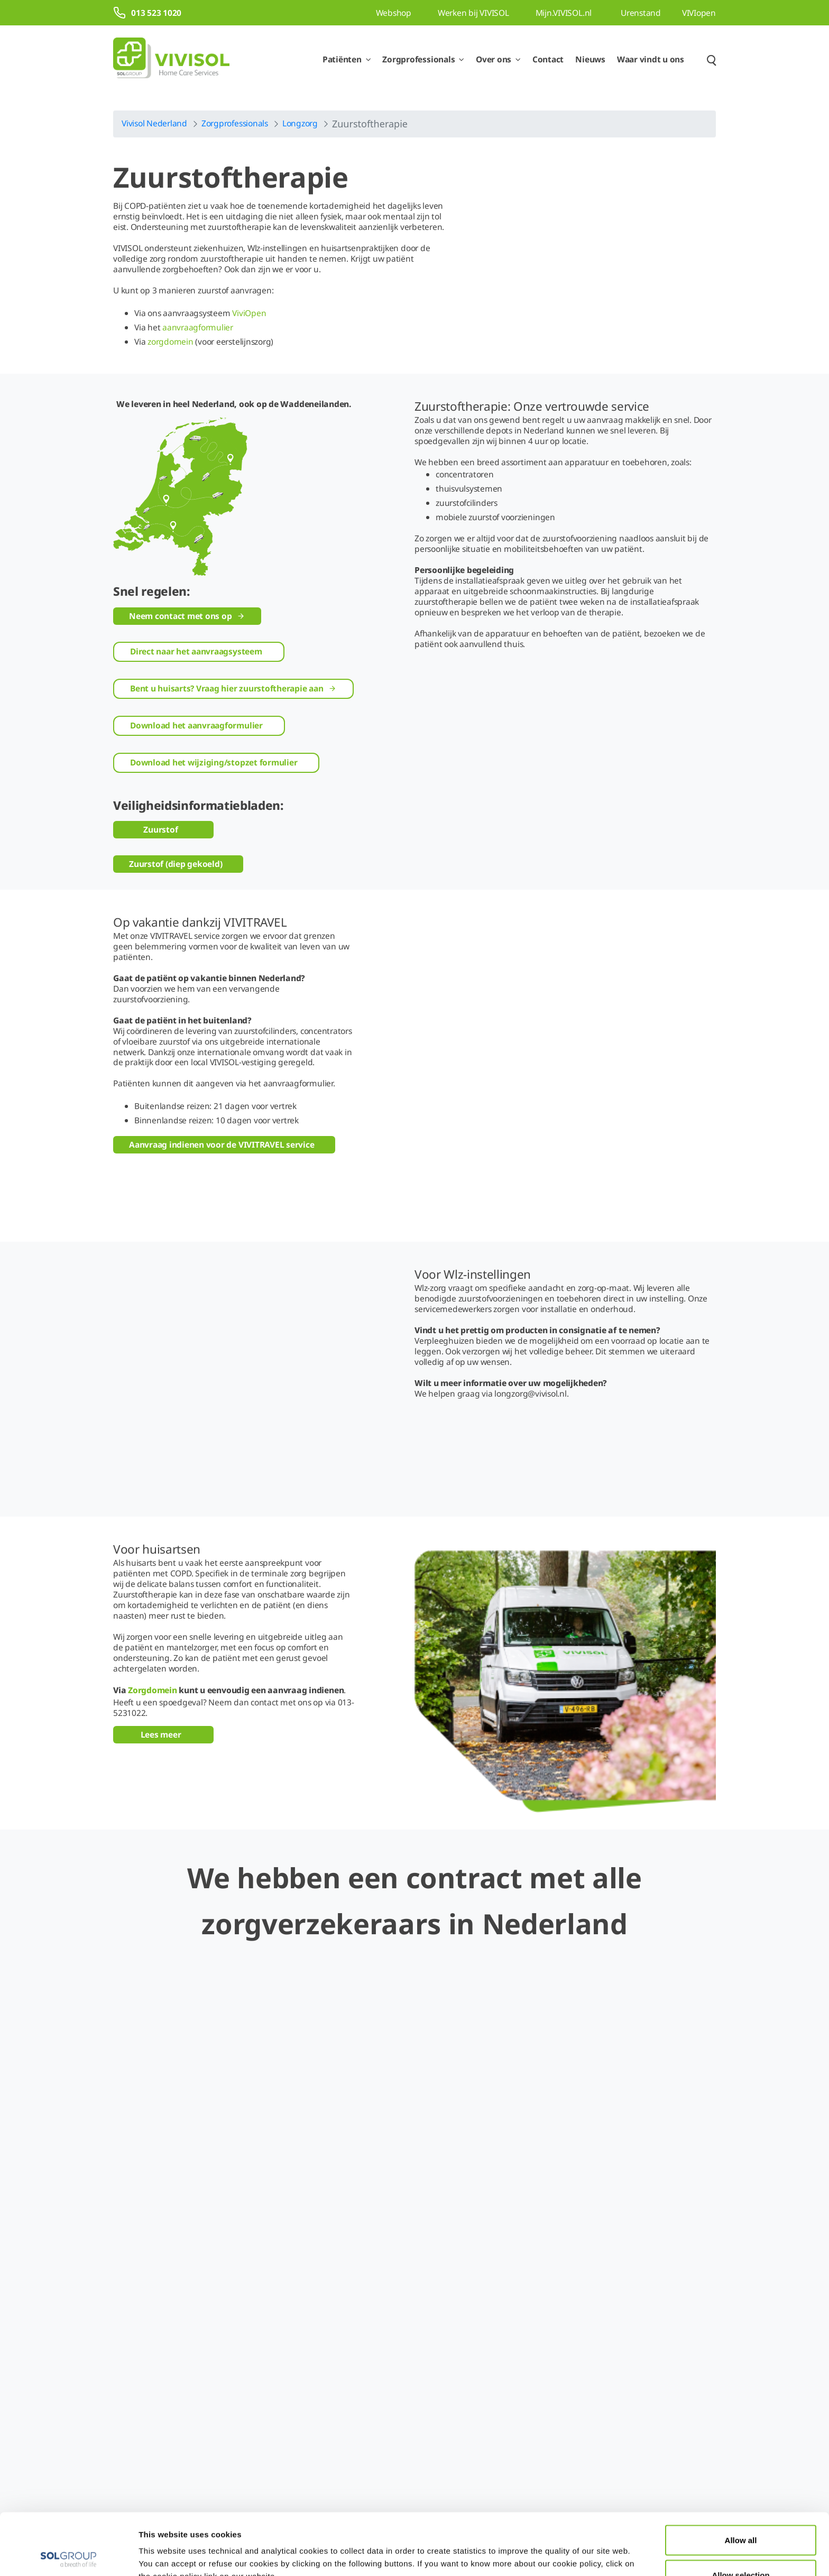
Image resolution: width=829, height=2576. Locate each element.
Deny (741, 2547)
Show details (548, 2548)
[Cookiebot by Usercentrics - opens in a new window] (68, 2555)
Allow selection (740, 2513)
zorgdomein (171, 341)
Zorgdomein (152, 1603)
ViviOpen (249, 313)
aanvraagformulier (197, 327)
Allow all (741, 2478)
